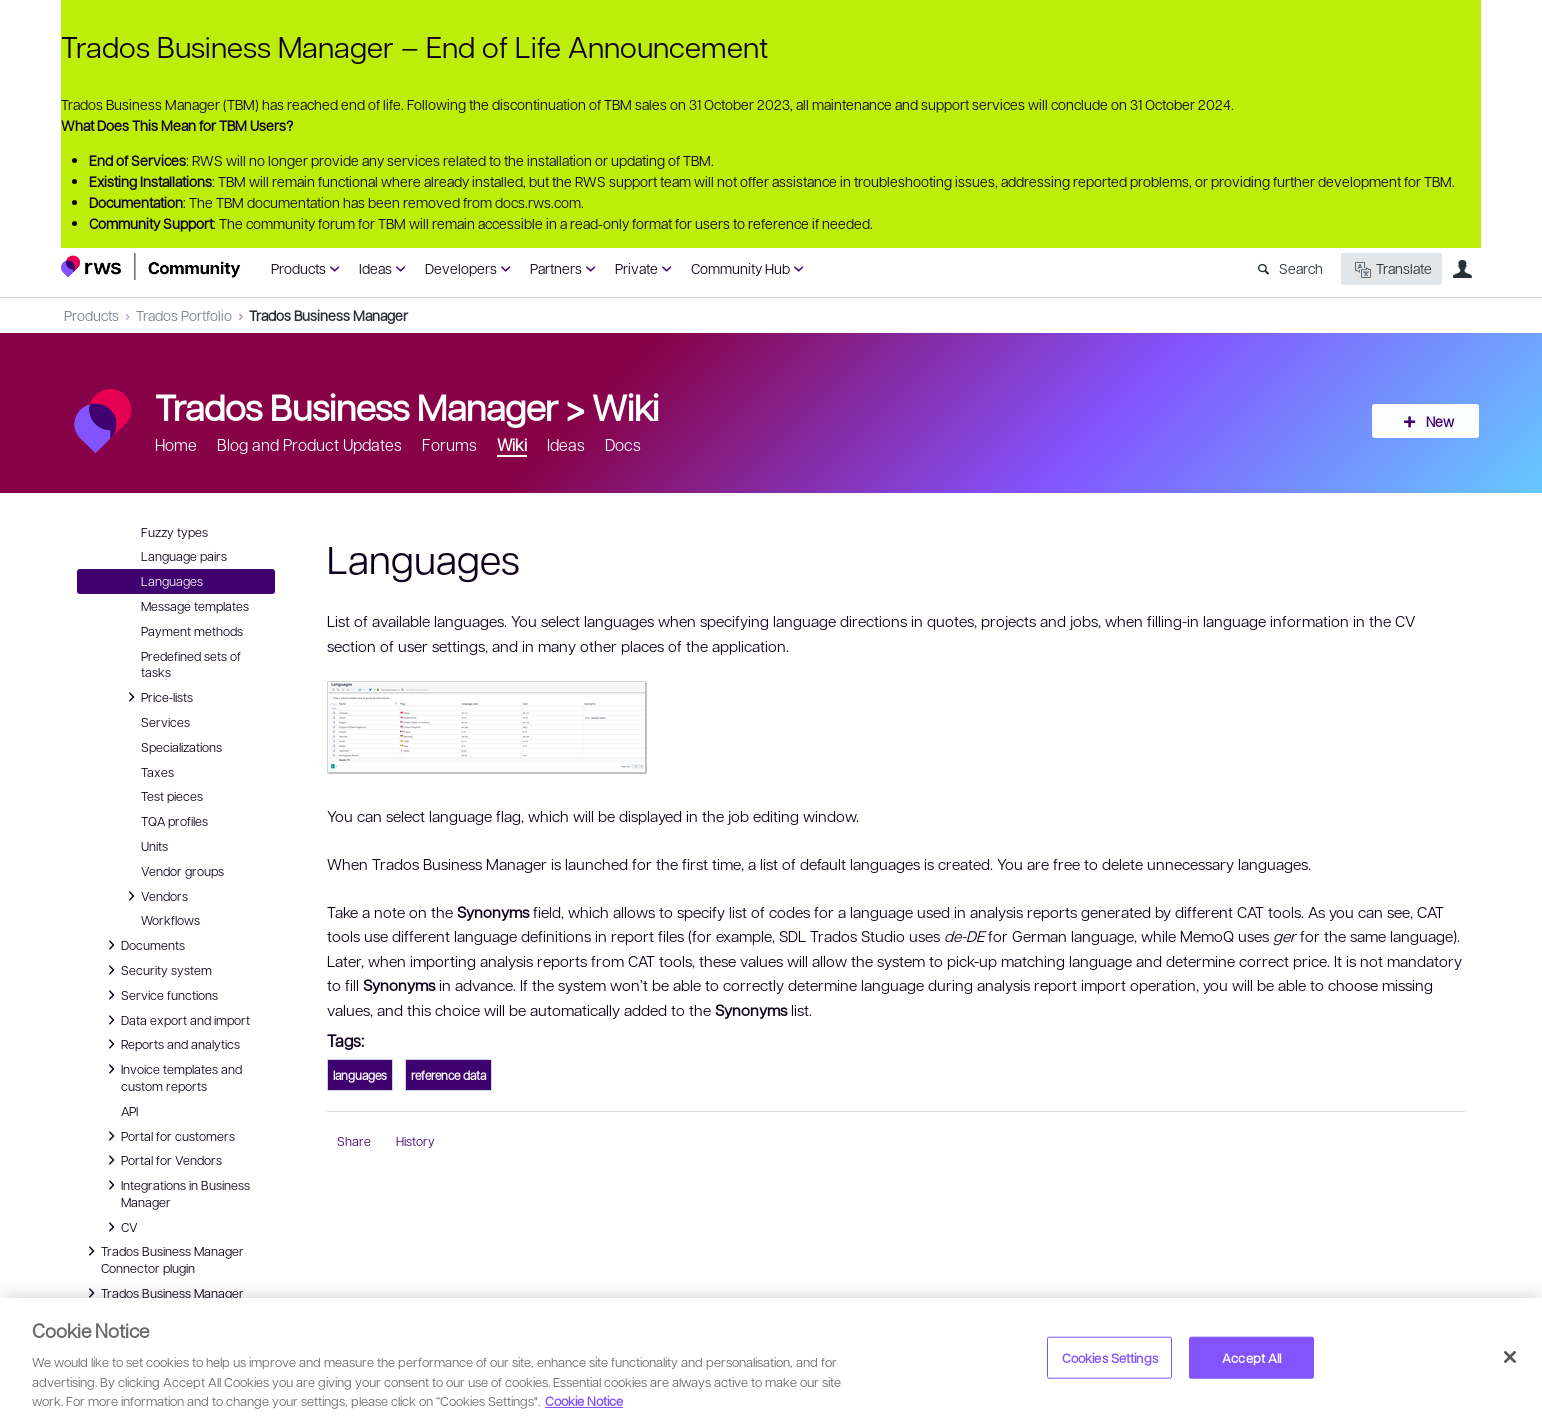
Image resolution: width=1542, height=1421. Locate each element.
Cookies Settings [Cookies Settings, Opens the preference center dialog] (1110, 1357)
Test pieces (172, 796)
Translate (1391, 269)
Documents (143, 945)
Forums (449, 444)
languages (360, 1075)
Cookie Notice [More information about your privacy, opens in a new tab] (584, 1400)
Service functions (159, 995)
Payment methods (192, 631)
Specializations (181, 747)
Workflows (170, 920)
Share (354, 1141)
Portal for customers (168, 1136)
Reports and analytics (170, 1044)
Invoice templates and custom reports (171, 1076)
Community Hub (740, 268)
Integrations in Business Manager (175, 1192)
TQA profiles (174, 821)
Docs (623, 444)
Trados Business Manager (328, 315)
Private (636, 268)
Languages (172, 581)
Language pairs (184, 556)
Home (176, 444)
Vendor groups (182, 871)
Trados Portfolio (184, 315)
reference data (448, 1075)
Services (165, 722)
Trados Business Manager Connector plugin (162, 1258)
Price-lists (157, 697)
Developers (461, 268)
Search (1301, 268)
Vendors (154, 896)
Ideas (375, 268)
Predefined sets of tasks (191, 664)
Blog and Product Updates (309, 444)
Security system (156, 970)
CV (124, 1227)
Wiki (625, 406)
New (1436, 421)
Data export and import (175, 1020)
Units (154, 846)
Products (298, 268)
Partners (556, 268)
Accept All (1251, 1357)
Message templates (195, 606)
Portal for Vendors (161, 1160)
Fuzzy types (174, 532)
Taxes (157, 772)
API (129, 1111)
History (415, 1141)
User (1462, 269)
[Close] (1510, 1357)
